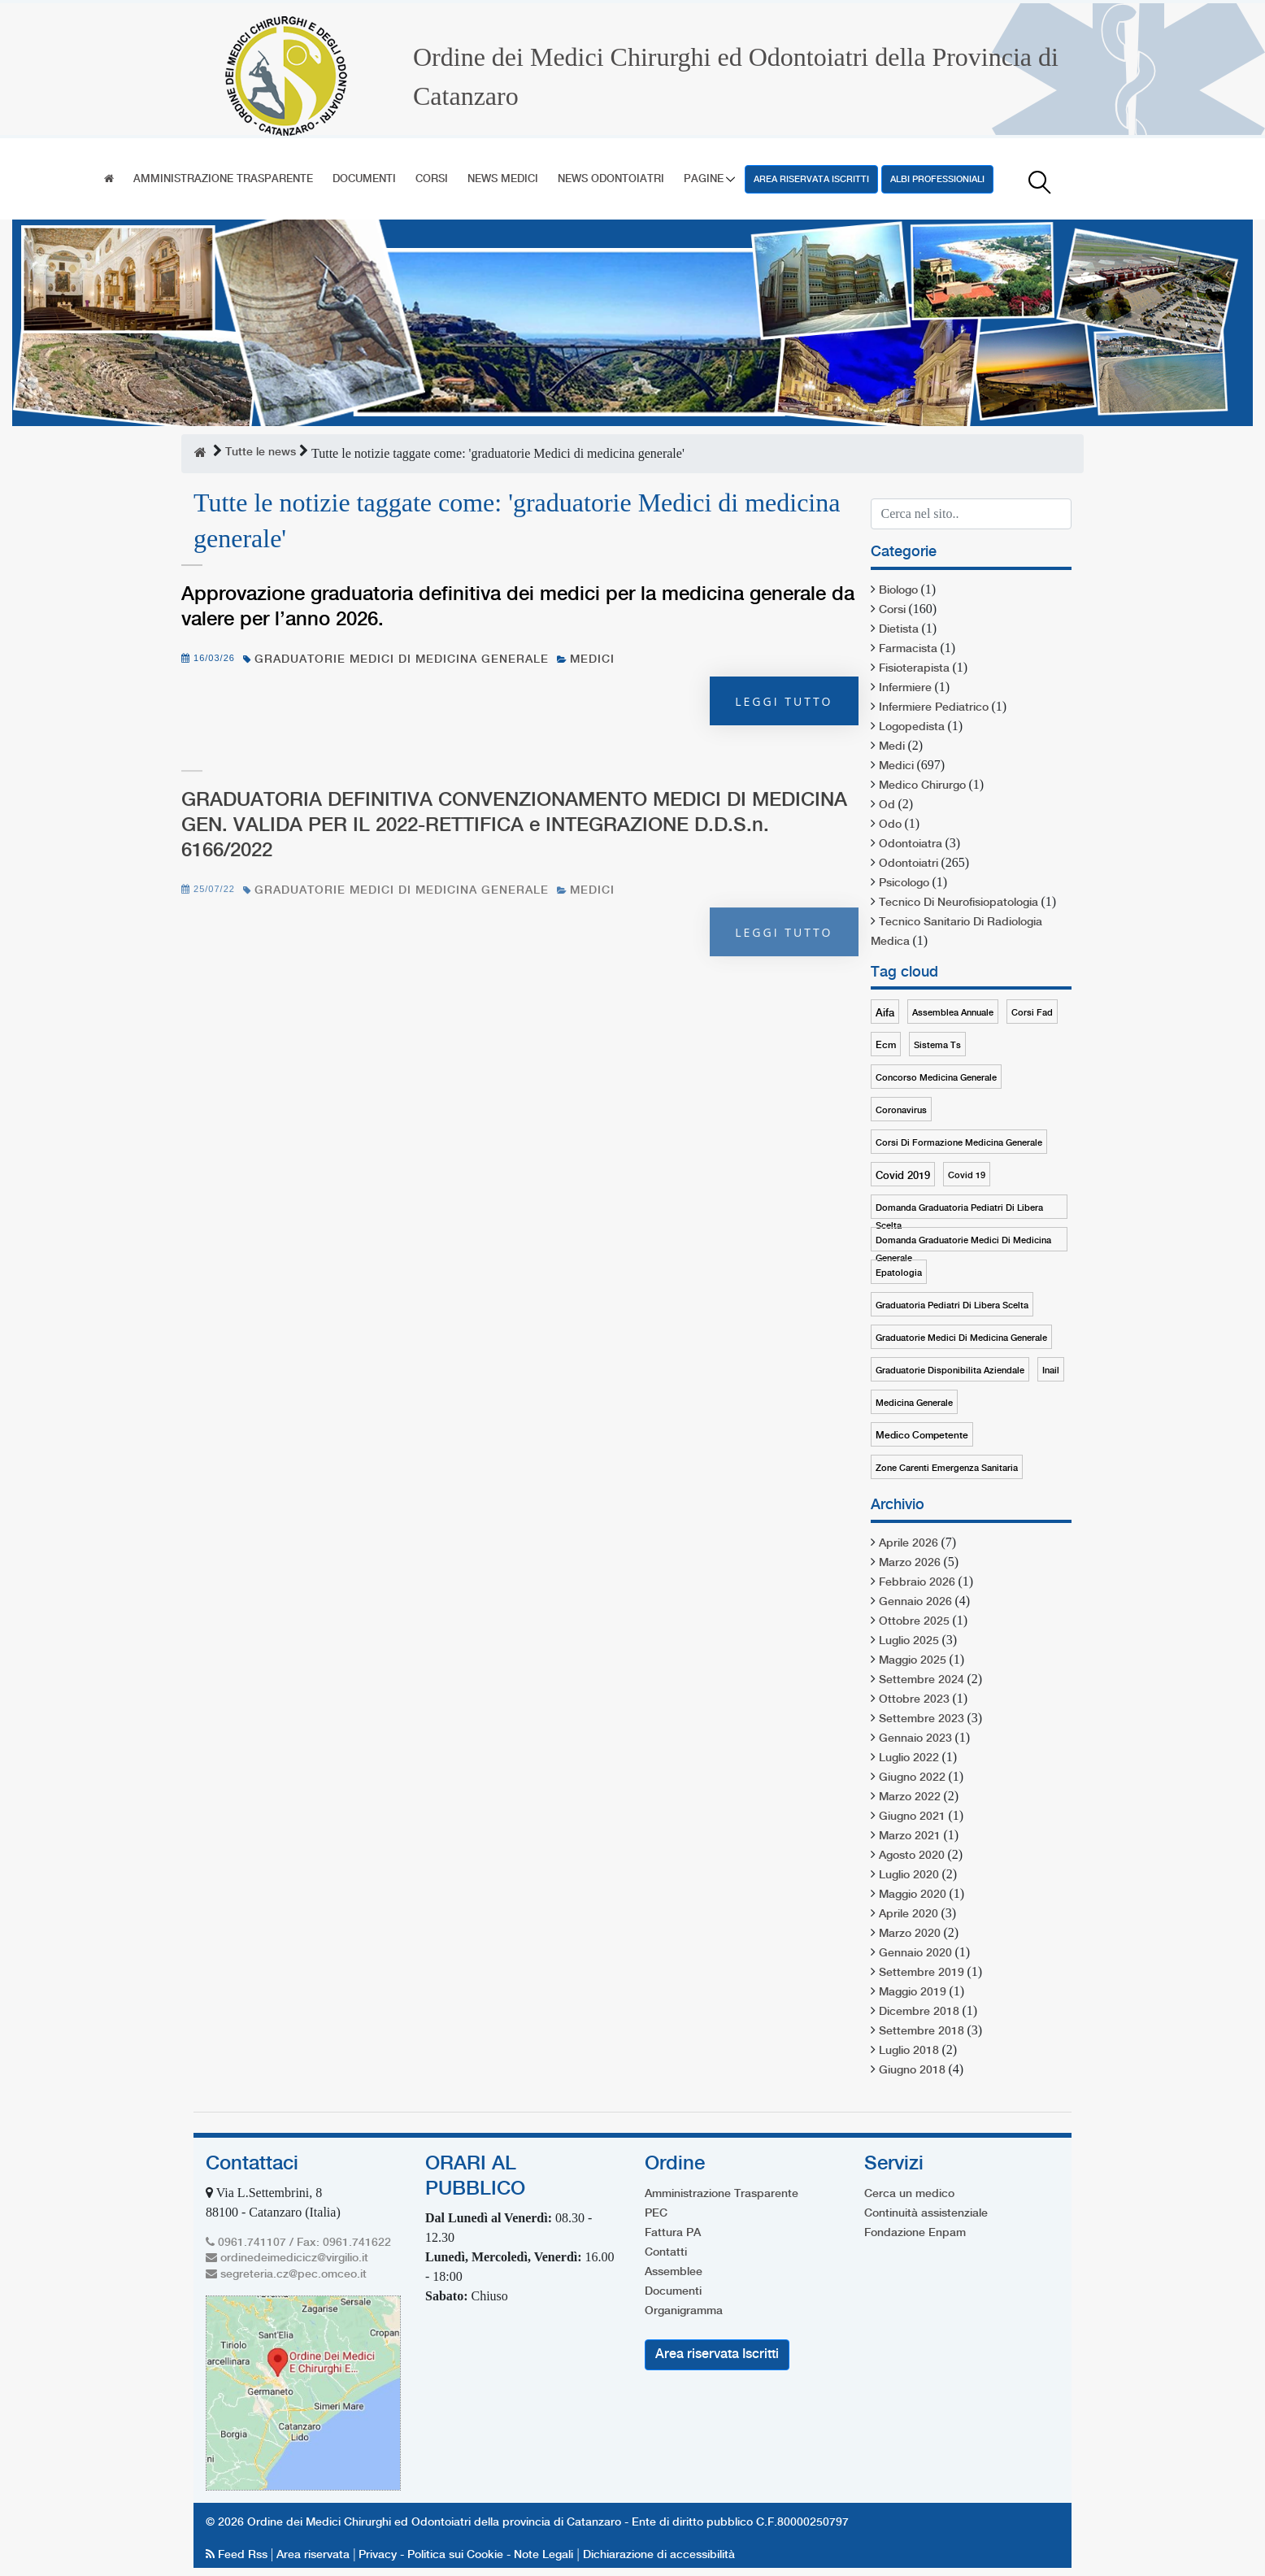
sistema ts (937, 1046)
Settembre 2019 (921, 1972)
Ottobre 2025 (914, 1621)
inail (1050, 1371)
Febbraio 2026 (917, 1582)
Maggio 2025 (912, 1660)
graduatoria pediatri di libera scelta (952, 1306)
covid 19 (966, 1176)
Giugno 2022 (912, 1777)
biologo (898, 590)
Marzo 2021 (910, 1836)
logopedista (912, 727)
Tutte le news (260, 452)
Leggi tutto (783, 701)
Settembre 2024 (921, 1680)
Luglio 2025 (909, 1641)
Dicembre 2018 (919, 2011)
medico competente (922, 1435)
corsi (892, 610)
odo (890, 824)
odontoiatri (908, 863)
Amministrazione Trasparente (223, 179)
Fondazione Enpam (915, 2233)
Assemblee (673, 2272)
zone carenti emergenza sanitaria (947, 1468)
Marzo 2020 (910, 1933)
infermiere (905, 688)
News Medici (502, 179)
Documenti (364, 179)
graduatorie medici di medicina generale (401, 659)
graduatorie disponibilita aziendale (950, 1371)
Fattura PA (673, 2233)
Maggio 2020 (912, 1894)
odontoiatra (910, 844)
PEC (656, 2213)
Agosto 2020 (912, 1855)
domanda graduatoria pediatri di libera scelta (959, 1211)
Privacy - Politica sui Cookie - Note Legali (466, 2555)
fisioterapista (914, 668)
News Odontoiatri (611, 179)
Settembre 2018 (921, 2031)
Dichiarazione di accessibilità (659, 2555)
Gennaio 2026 (915, 1602)
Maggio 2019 (912, 1992)
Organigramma (684, 2311)
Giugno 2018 (912, 2070)
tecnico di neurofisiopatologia (958, 902)
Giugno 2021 (912, 1816)
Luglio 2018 (909, 2050)
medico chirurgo (922, 785)
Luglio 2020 (909, 1875)
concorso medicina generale (936, 1078)
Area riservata (313, 2555)
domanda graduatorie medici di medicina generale (963, 1243)
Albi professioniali (937, 180)
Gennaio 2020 (915, 1953)
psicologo (904, 883)
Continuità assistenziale (926, 2213)
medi (892, 746)
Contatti (666, 2252)
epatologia (899, 1273)
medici (592, 659)
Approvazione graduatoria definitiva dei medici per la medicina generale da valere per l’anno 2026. (517, 607)
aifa (885, 1013)
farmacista (908, 649)
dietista (899, 629)
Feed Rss (238, 2555)
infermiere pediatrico (934, 707)
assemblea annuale (952, 1013)
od (887, 805)
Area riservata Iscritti (811, 180)
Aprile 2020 (908, 1914)
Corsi (431, 179)
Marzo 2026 (910, 1563)
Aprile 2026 (908, 1543)
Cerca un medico (909, 2194)
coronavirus (901, 1111)
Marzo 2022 (910, 1797)
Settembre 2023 (921, 1719)
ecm (886, 1045)
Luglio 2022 (909, 1758)
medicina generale (914, 1403)
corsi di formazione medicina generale (959, 1143)
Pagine (704, 179)
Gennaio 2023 (915, 1738)
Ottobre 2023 (914, 1699)
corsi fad (1032, 1013)
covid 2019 (903, 1175)
